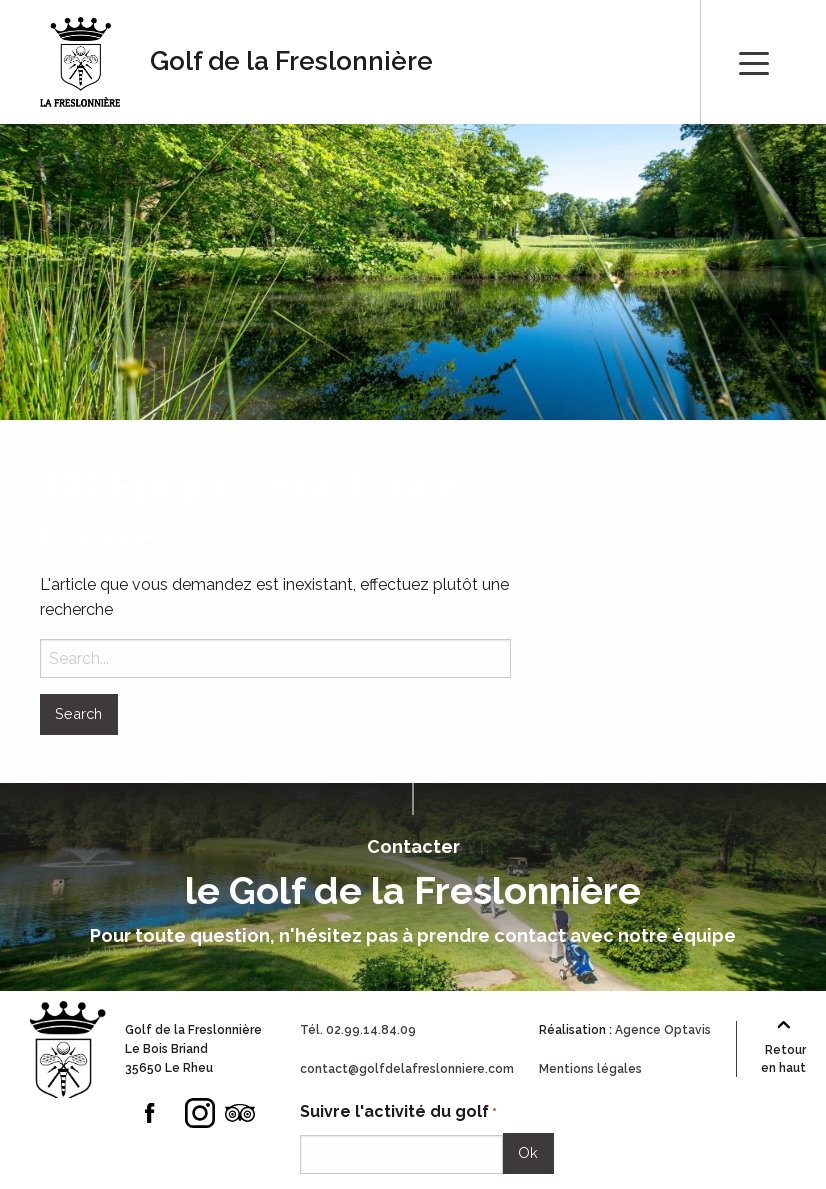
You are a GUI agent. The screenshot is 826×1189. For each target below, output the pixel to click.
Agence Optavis (663, 1030)
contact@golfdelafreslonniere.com (407, 1069)
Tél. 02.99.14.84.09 (358, 1030)
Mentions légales (590, 1069)
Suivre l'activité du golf (398, 1112)
